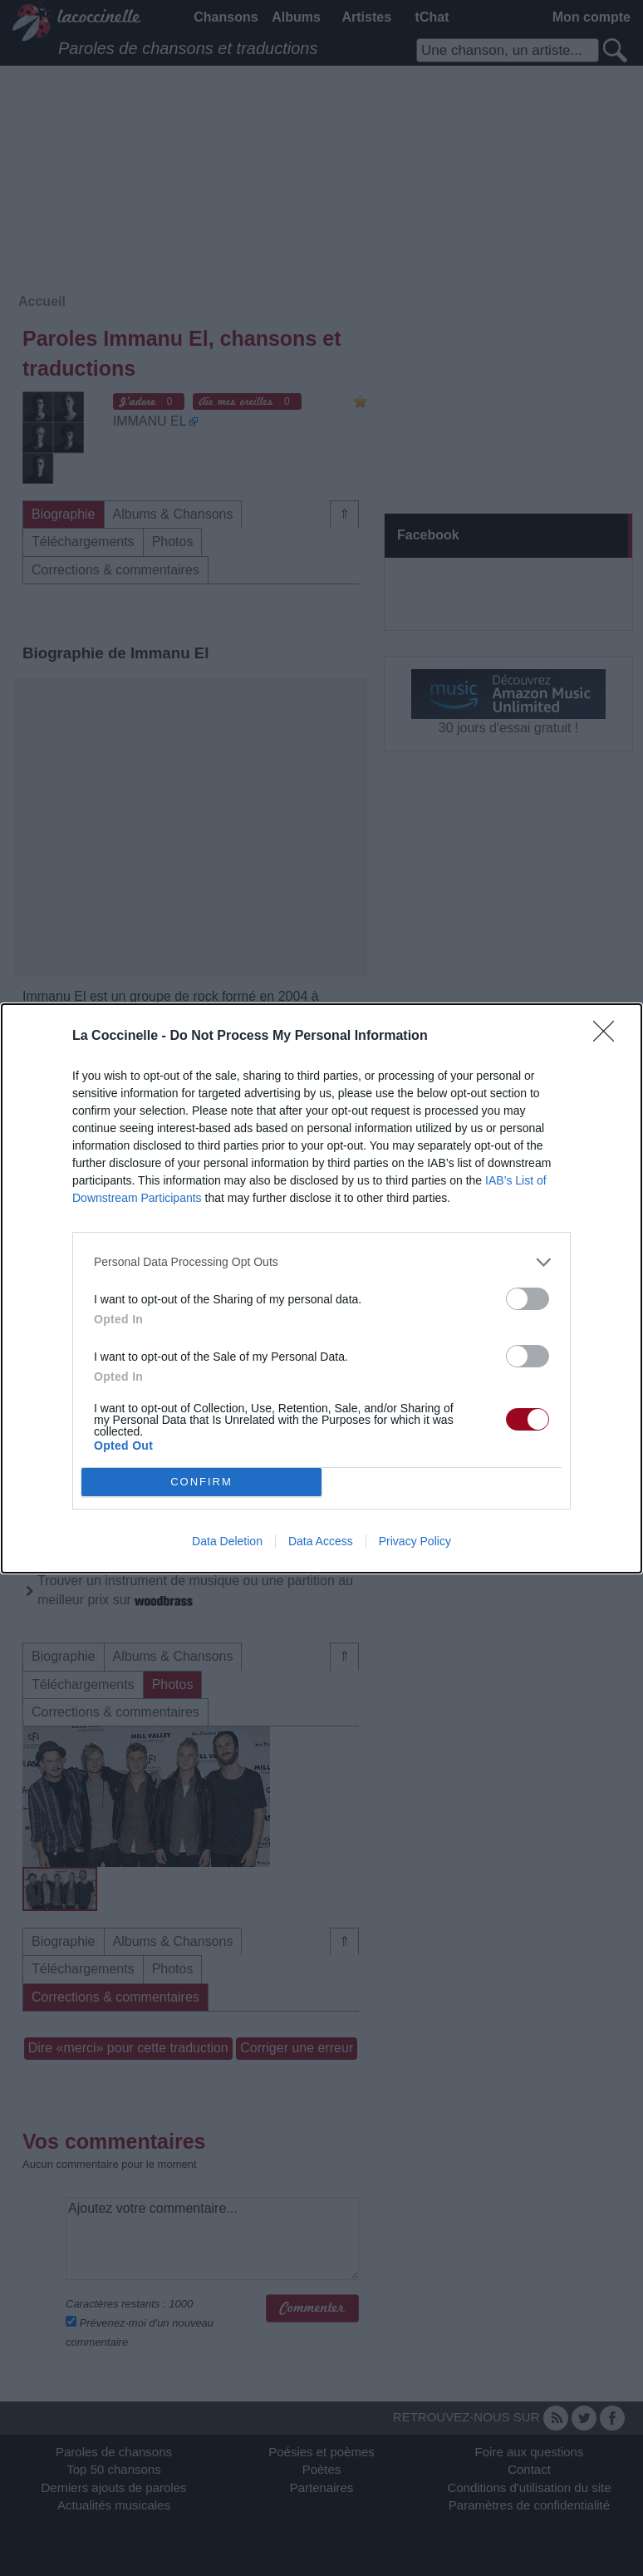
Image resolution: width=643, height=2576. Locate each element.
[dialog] (321, 1288)
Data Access (320, 1541)
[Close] (609, 1036)
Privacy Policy (415, 1541)
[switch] (527, 1299)
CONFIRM (201, 1481)
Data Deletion (227, 1541)
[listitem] (321, 1262)
